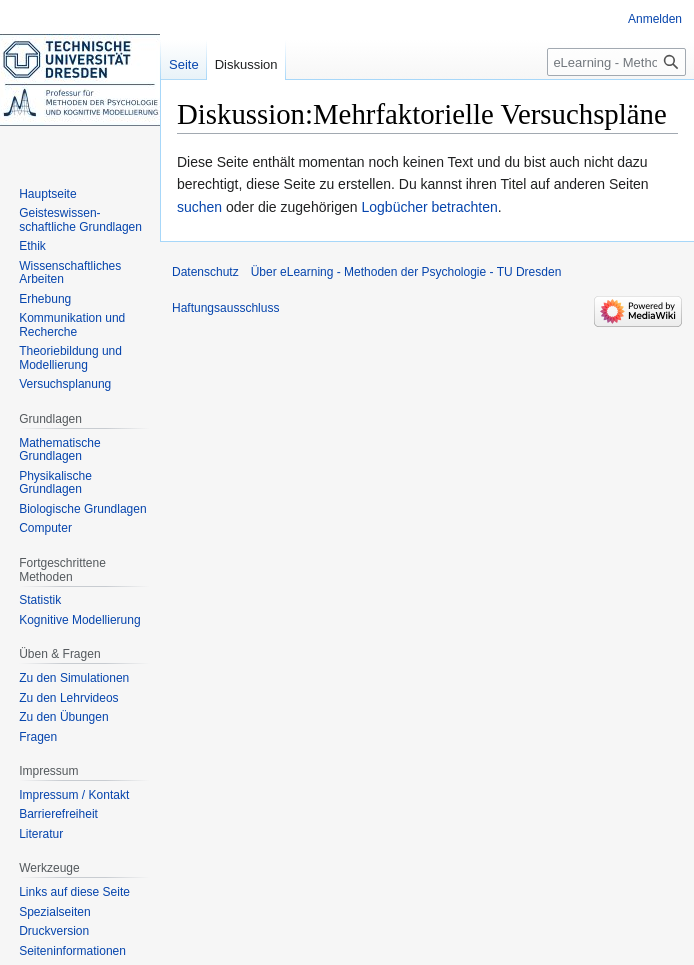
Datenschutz (205, 272)
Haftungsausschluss (225, 308)
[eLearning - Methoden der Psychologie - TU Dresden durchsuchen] (616, 62)
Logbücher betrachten (429, 207)
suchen (199, 207)
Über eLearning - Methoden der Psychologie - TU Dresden (406, 272)
